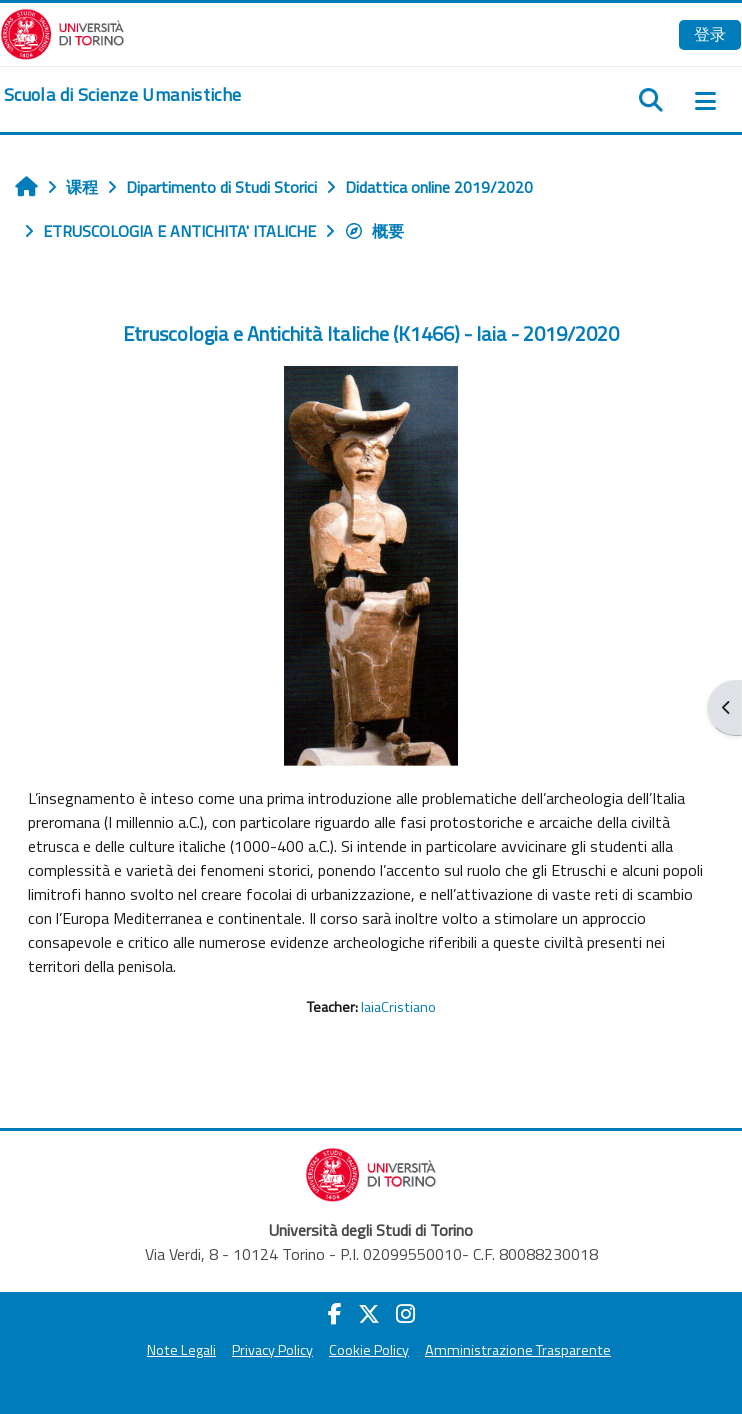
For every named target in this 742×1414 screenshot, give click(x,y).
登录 (710, 34)
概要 (374, 231)
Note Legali (181, 1350)
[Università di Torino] (62, 32)
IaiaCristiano (398, 1007)
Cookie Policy (369, 1350)
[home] (122, 95)
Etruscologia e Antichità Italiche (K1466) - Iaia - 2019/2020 (371, 333)
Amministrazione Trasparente (518, 1350)
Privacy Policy (272, 1350)
